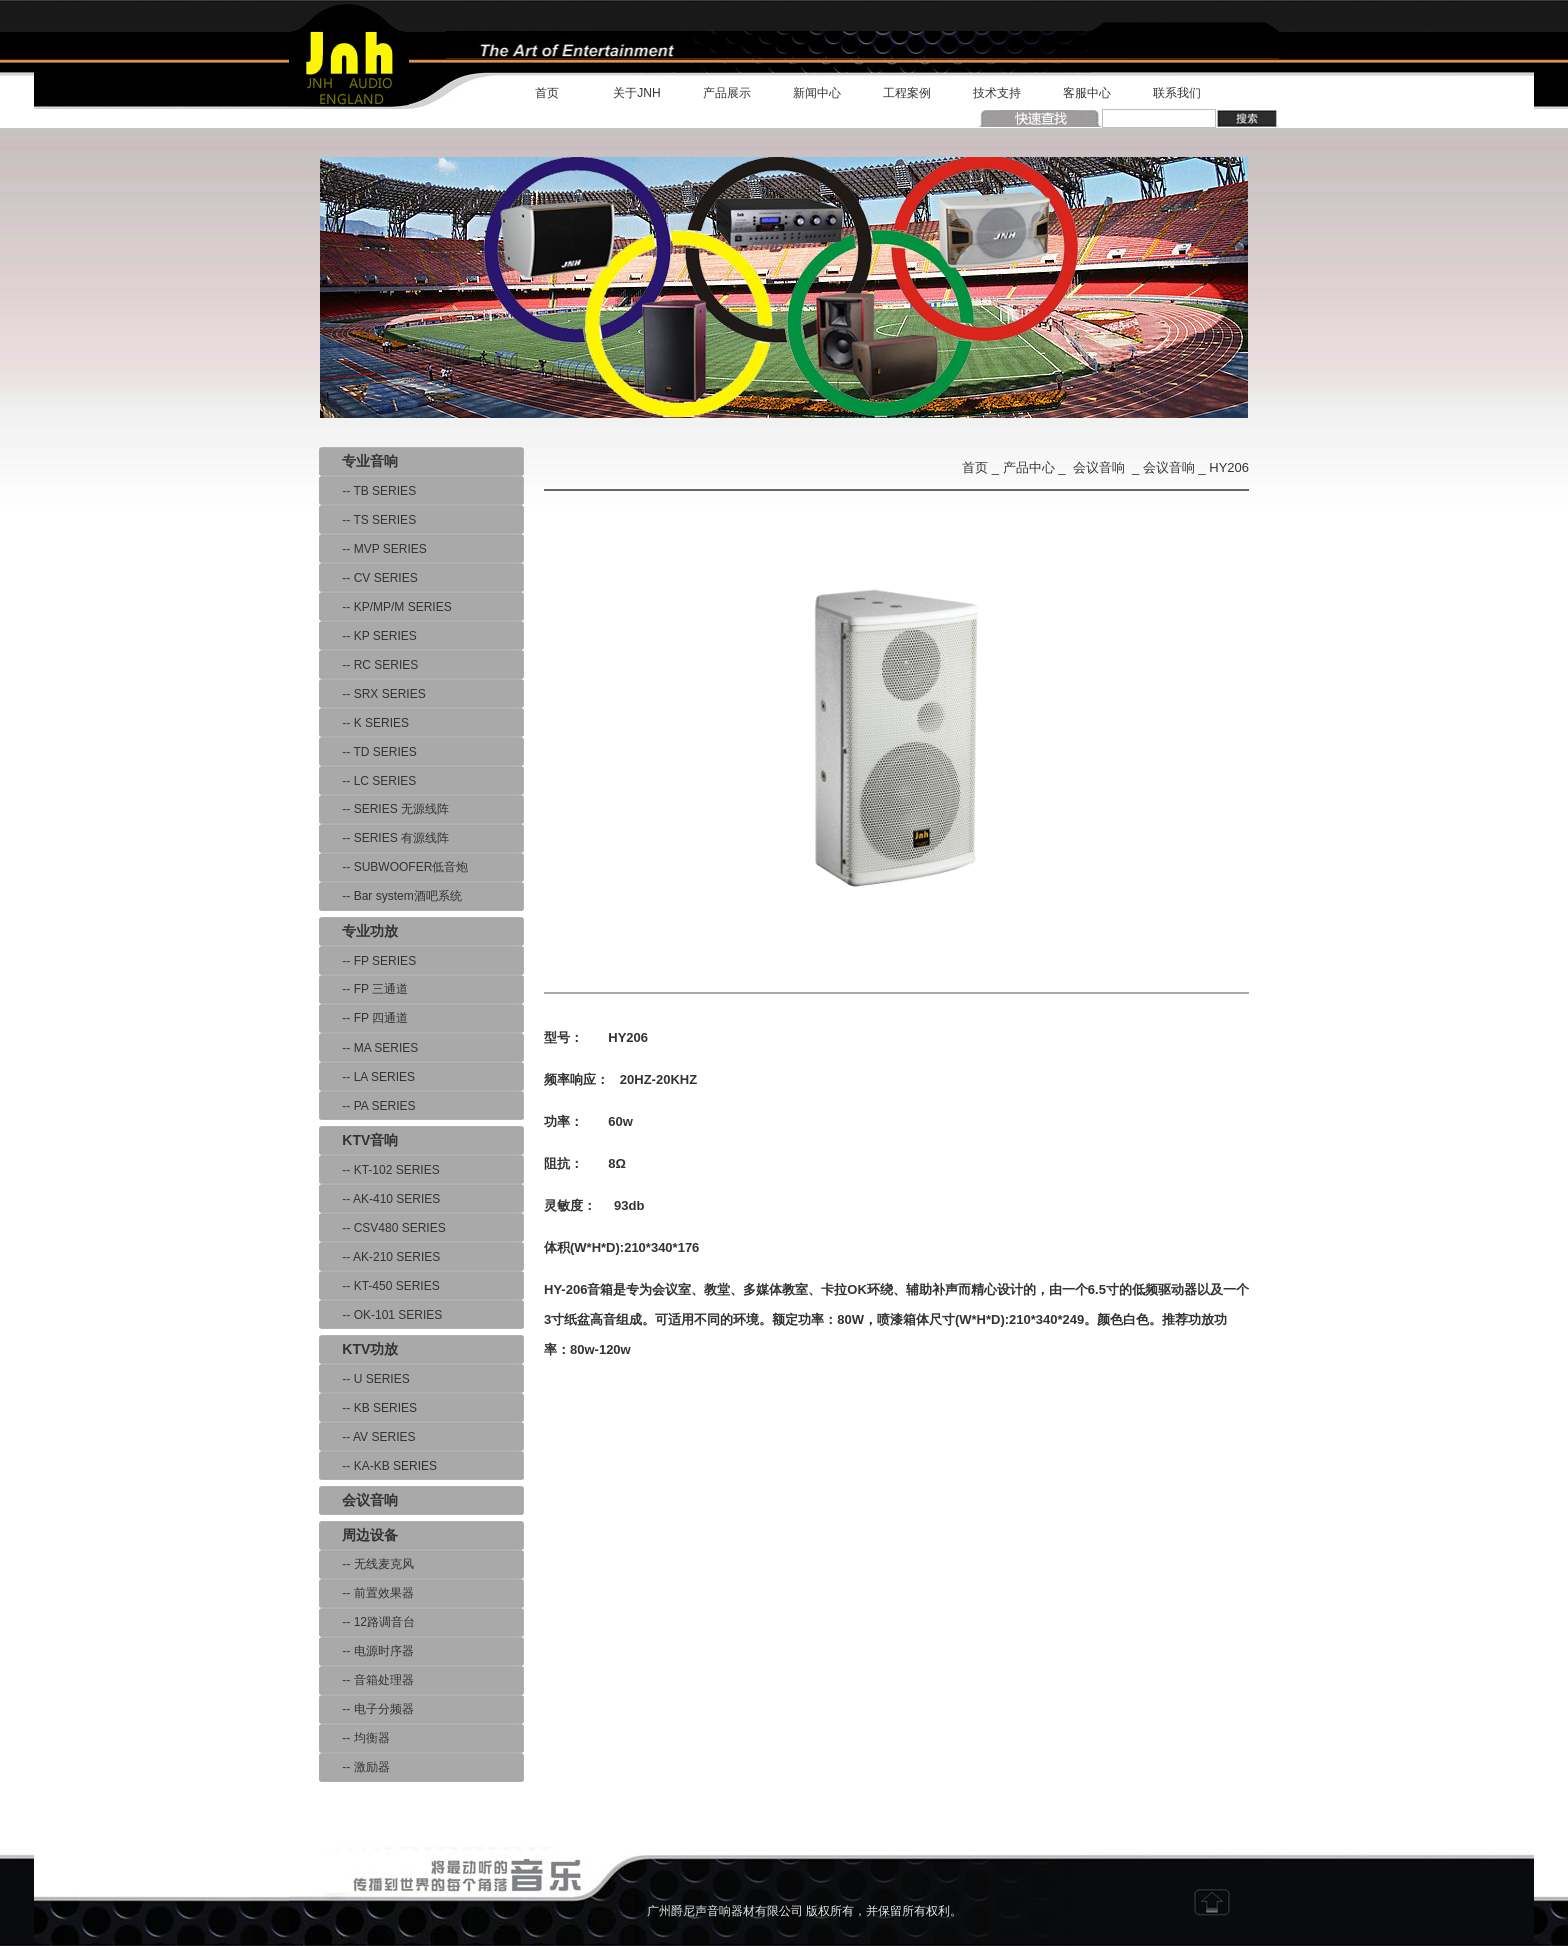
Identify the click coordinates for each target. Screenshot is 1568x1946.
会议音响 (1099, 467)
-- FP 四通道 (363, 1018)
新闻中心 (817, 93)
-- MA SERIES (368, 1048)
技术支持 (997, 93)
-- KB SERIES (368, 1408)
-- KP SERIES (368, 636)
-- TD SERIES (368, 752)
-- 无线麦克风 (366, 1564)
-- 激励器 (354, 1767)
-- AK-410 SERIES (379, 1199)
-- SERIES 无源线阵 (384, 809)
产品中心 (1029, 467)
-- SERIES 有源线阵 (384, 838)
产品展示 (727, 93)
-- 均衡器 (354, 1738)
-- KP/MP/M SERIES (385, 607)
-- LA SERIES (367, 1077)
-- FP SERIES (367, 961)
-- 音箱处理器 (366, 1680)
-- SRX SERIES (372, 694)
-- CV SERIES (368, 578)
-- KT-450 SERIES (379, 1286)
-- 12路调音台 (367, 1622)
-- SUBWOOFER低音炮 (393, 867)
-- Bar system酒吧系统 (390, 896)
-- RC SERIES (368, 665)
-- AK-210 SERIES (379, 1257)
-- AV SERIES (367, 1437)
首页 (547, 93)
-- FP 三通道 (363, 989)
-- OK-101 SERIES (380, 1315)
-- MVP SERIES (373, 549)
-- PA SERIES (367, 1106)
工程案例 (907, 93)
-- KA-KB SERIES (378, 1466)
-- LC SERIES (367, 781)
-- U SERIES (364, 1379)
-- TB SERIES (367, 491)
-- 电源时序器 (366, 1651)
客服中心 (1087, 93)
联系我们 (1177, 93)
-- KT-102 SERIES (379, 1170)
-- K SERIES (364, 723)
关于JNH (636, 93)
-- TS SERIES (367, 520)
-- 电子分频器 (366, 1709)
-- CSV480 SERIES (382, 1228)
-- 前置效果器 (366, 1593)
